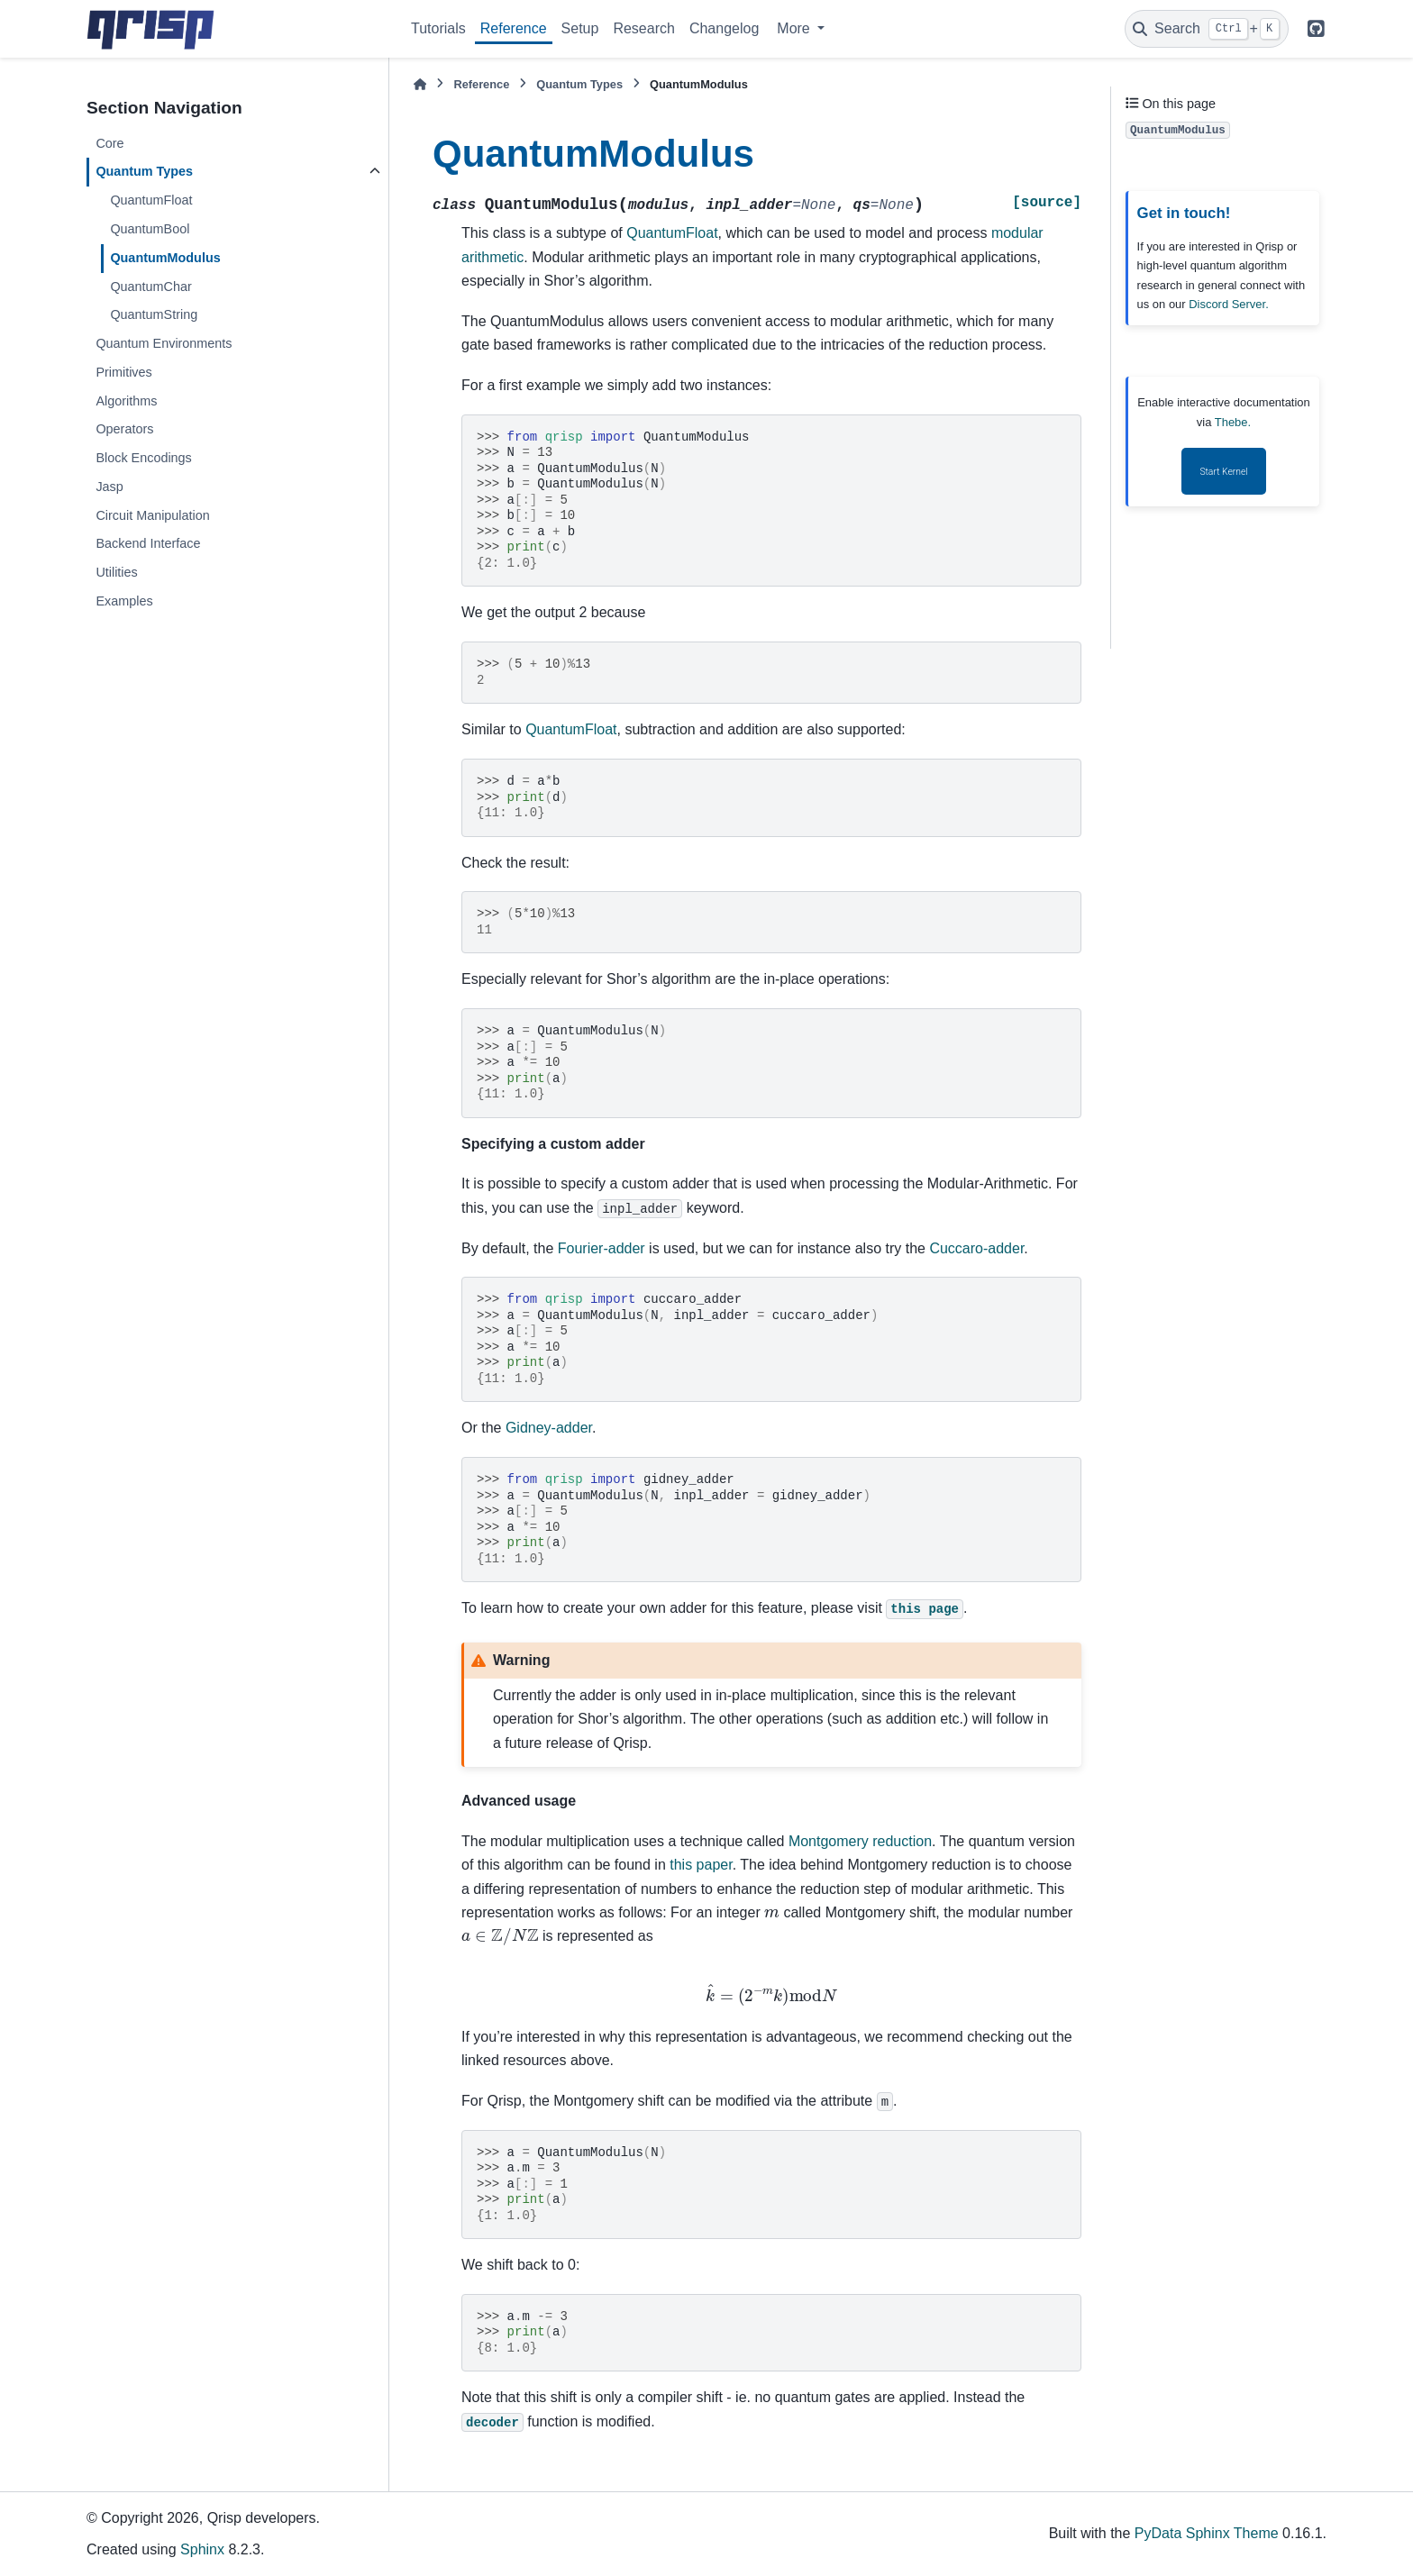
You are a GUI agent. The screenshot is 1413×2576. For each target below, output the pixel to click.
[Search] (1207, 29)
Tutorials (438, 28)
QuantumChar (150, 286)
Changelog (724, 28)
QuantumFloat (151, 200)
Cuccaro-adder (976, 1248)
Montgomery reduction (860, 1841)
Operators (124, 429)
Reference (513, 28)
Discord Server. (1229, 304)
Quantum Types (144, 171)
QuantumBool (149, 229)
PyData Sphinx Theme (1207, 2533)
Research (643, 28)
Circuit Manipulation (152, 515)
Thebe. (1233, 422)
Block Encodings (143, 458)
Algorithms (126, 401)
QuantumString (153, 314)
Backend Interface (148, 543)
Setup (580, 28)
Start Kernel (1223, 472)
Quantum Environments (164, 343)
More (795, 28)
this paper (701, 1864)
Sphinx (202, 2549)
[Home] (420, 84)
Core (109, 143)
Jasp (109, 486)
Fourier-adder (601, 1248)
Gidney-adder (549, 1427)
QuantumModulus (165, 257)
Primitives (123, 372)
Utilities (116, 572)
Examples (124, 601)
